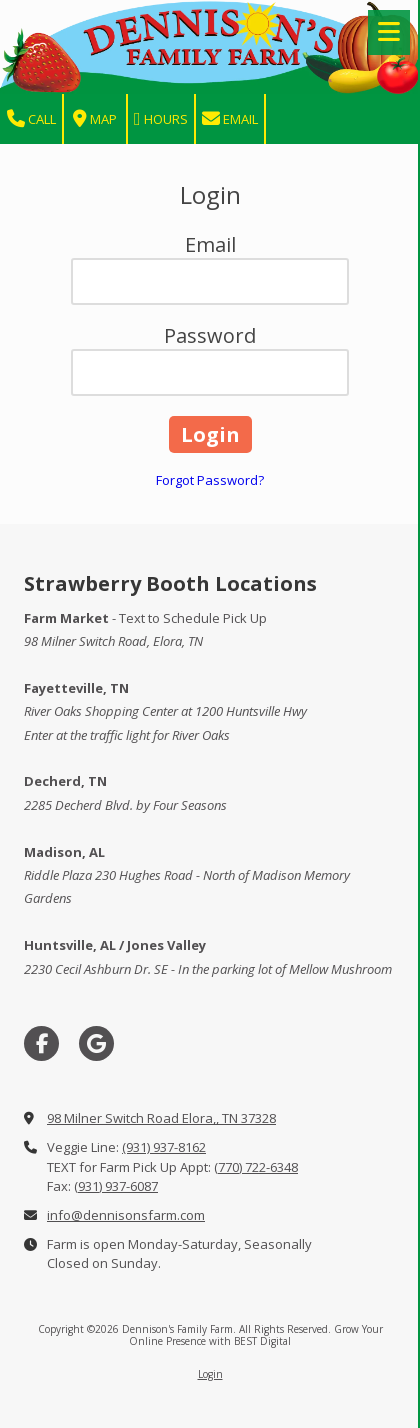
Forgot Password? (210, 480)
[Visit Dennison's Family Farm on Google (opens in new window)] (96, 1043)
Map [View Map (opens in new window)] (95, 119)
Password (210, 335)
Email (230, 119)
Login (210, 1374)
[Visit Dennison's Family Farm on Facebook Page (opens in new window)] (41, 1043)
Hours (161, 119)
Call (31, 119)
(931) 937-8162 (164, 1147)
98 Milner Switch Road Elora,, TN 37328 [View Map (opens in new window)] (161, 1118)
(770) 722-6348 (256, 1167)
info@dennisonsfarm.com (126, 1215)
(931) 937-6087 (116, 1186)
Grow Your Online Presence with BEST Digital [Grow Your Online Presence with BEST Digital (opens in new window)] (256, 1335)
